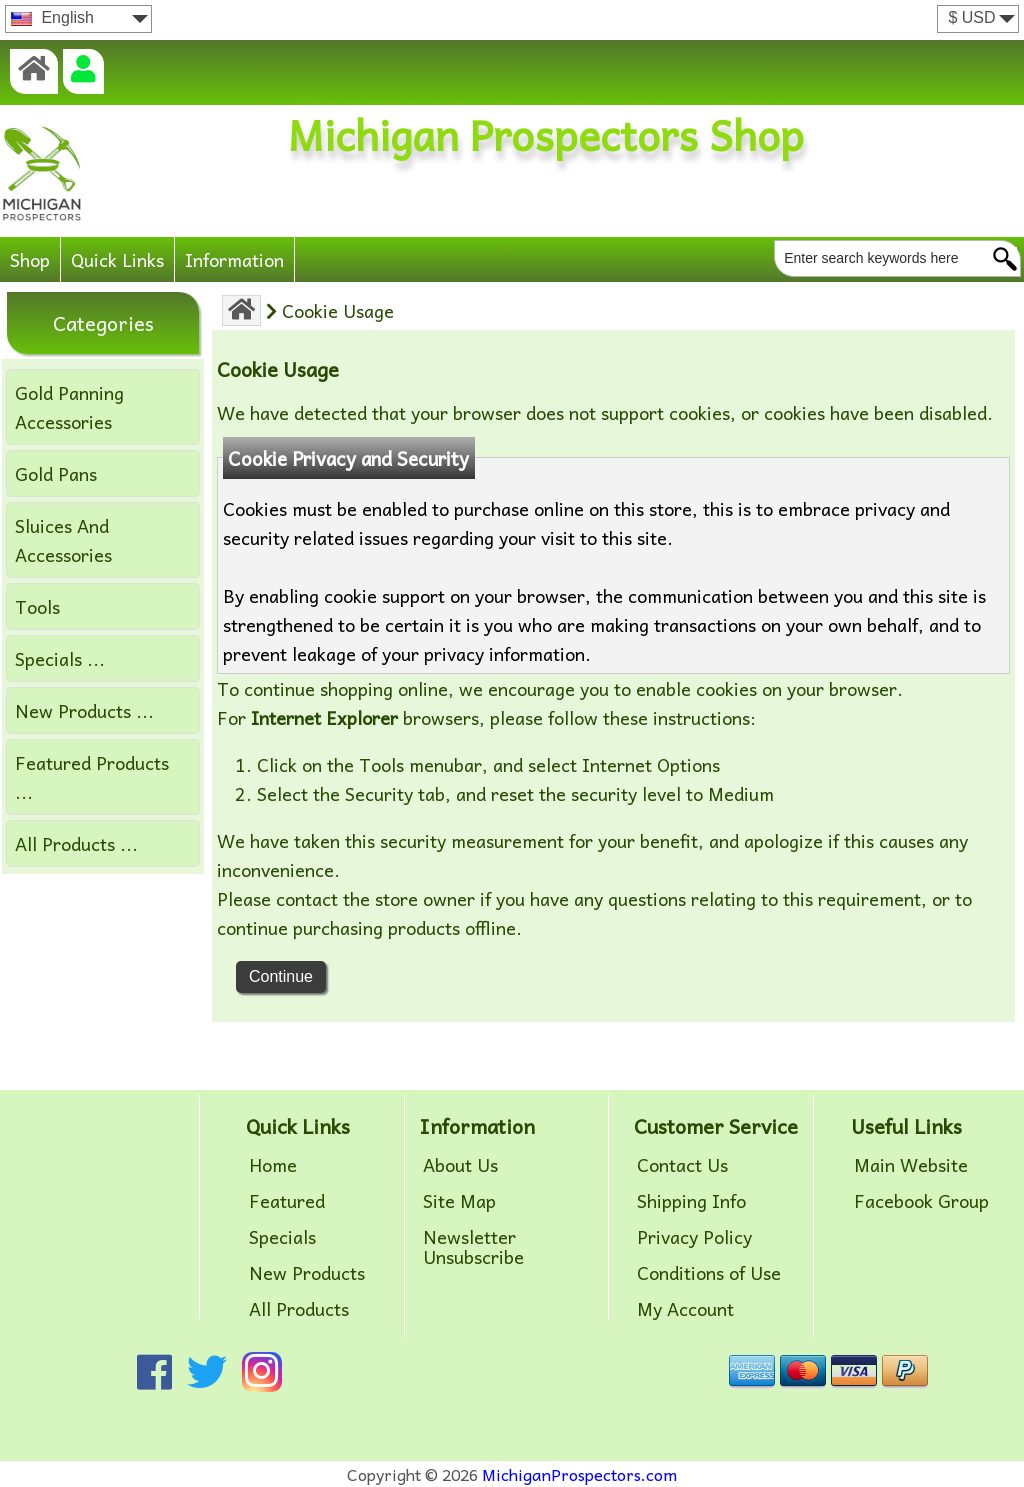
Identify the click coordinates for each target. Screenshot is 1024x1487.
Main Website (911, 1165)
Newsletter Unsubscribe (473, 1247)
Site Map (459, 1201)
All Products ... (76, 843)
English (52, 17)
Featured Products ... (92, 777)
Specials (282, 1237)
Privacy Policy (694, 1237)
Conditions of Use (709, 1273)
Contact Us (682, 1165)
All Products (299, 1309)
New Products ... (84, 710)
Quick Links (117, 259)
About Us (460, 1165)
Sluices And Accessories (63, 540)
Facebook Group (921, 1201)
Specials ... (60, 658)
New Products (307, 1273)
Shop (30, 259)
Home (273, 1165)
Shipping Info (691, 1201)
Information (234, 259)
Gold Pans (56, 473)
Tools (37, 606)
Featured (287, 1201)
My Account (685, 1309)
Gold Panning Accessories (69, 407)
